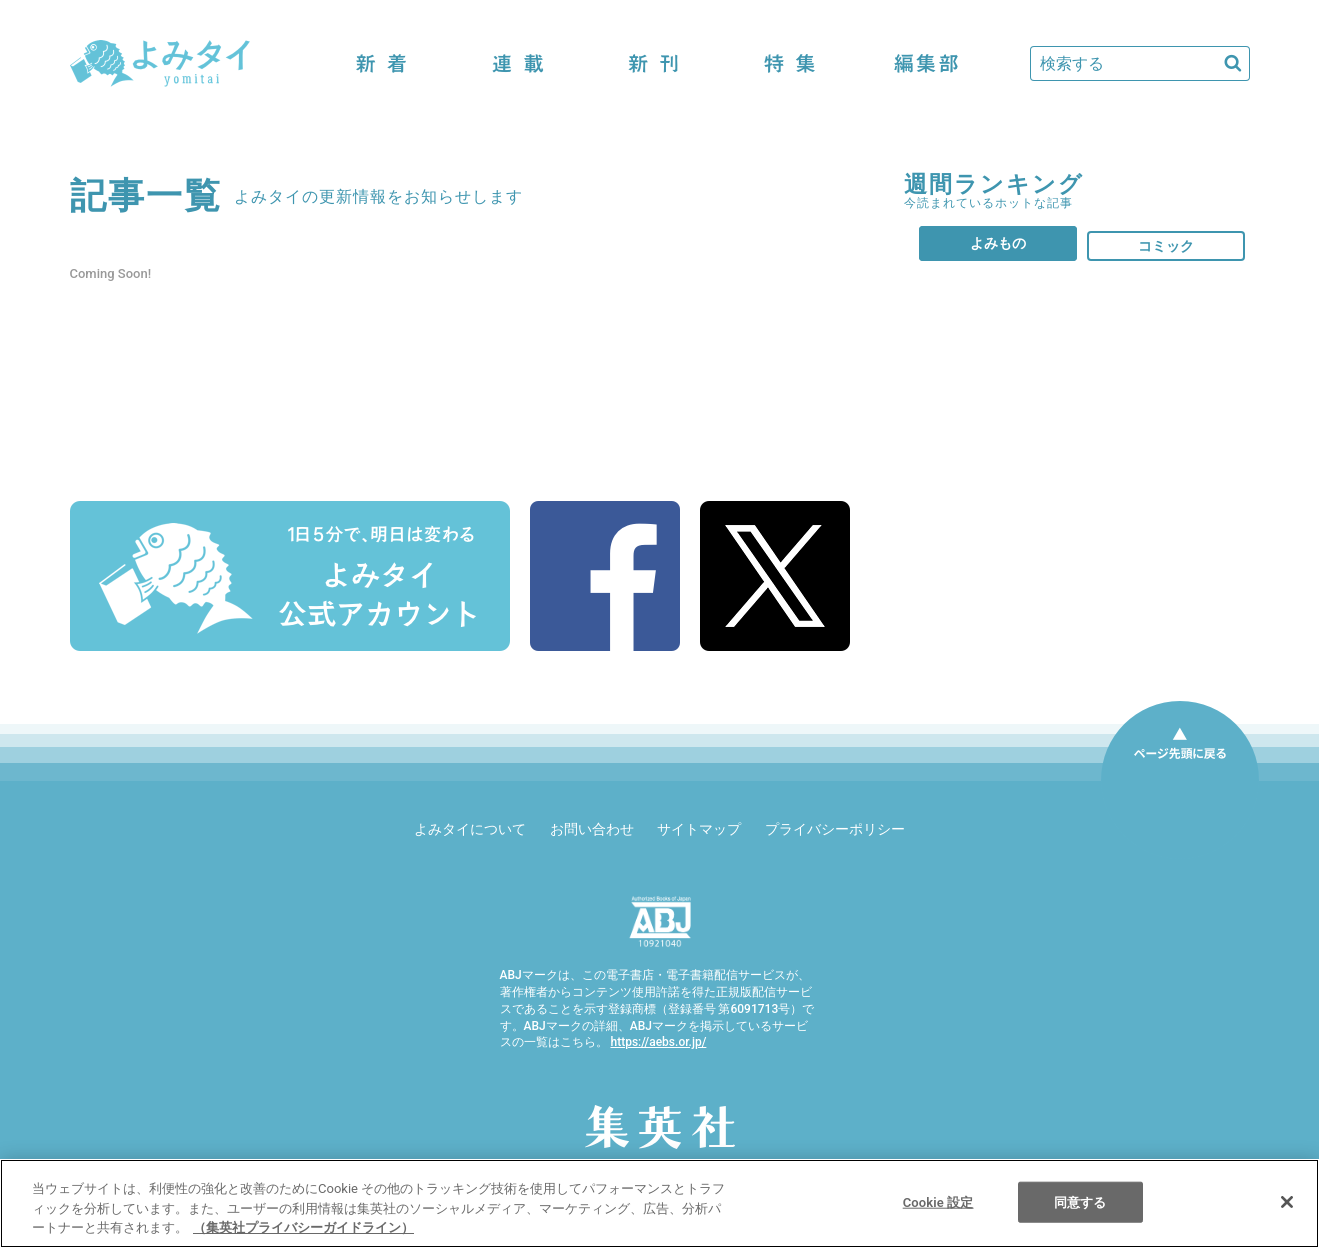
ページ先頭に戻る (1180, 780)
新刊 (654, 63)
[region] (659, 1203)
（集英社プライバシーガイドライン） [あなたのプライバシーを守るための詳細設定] (303, 1227)
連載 (518, 63)
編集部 (926, 63)
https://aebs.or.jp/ (658, 1042)
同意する (1080, 1201)
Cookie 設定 (938, 1201)
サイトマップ (699, 829)
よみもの (998, 243)
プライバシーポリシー (835, 829)
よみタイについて (470, 829)
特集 (790, 63)
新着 (382, 63)
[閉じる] (1287, 1202)
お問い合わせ (592, 829)
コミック (1166, 246)
